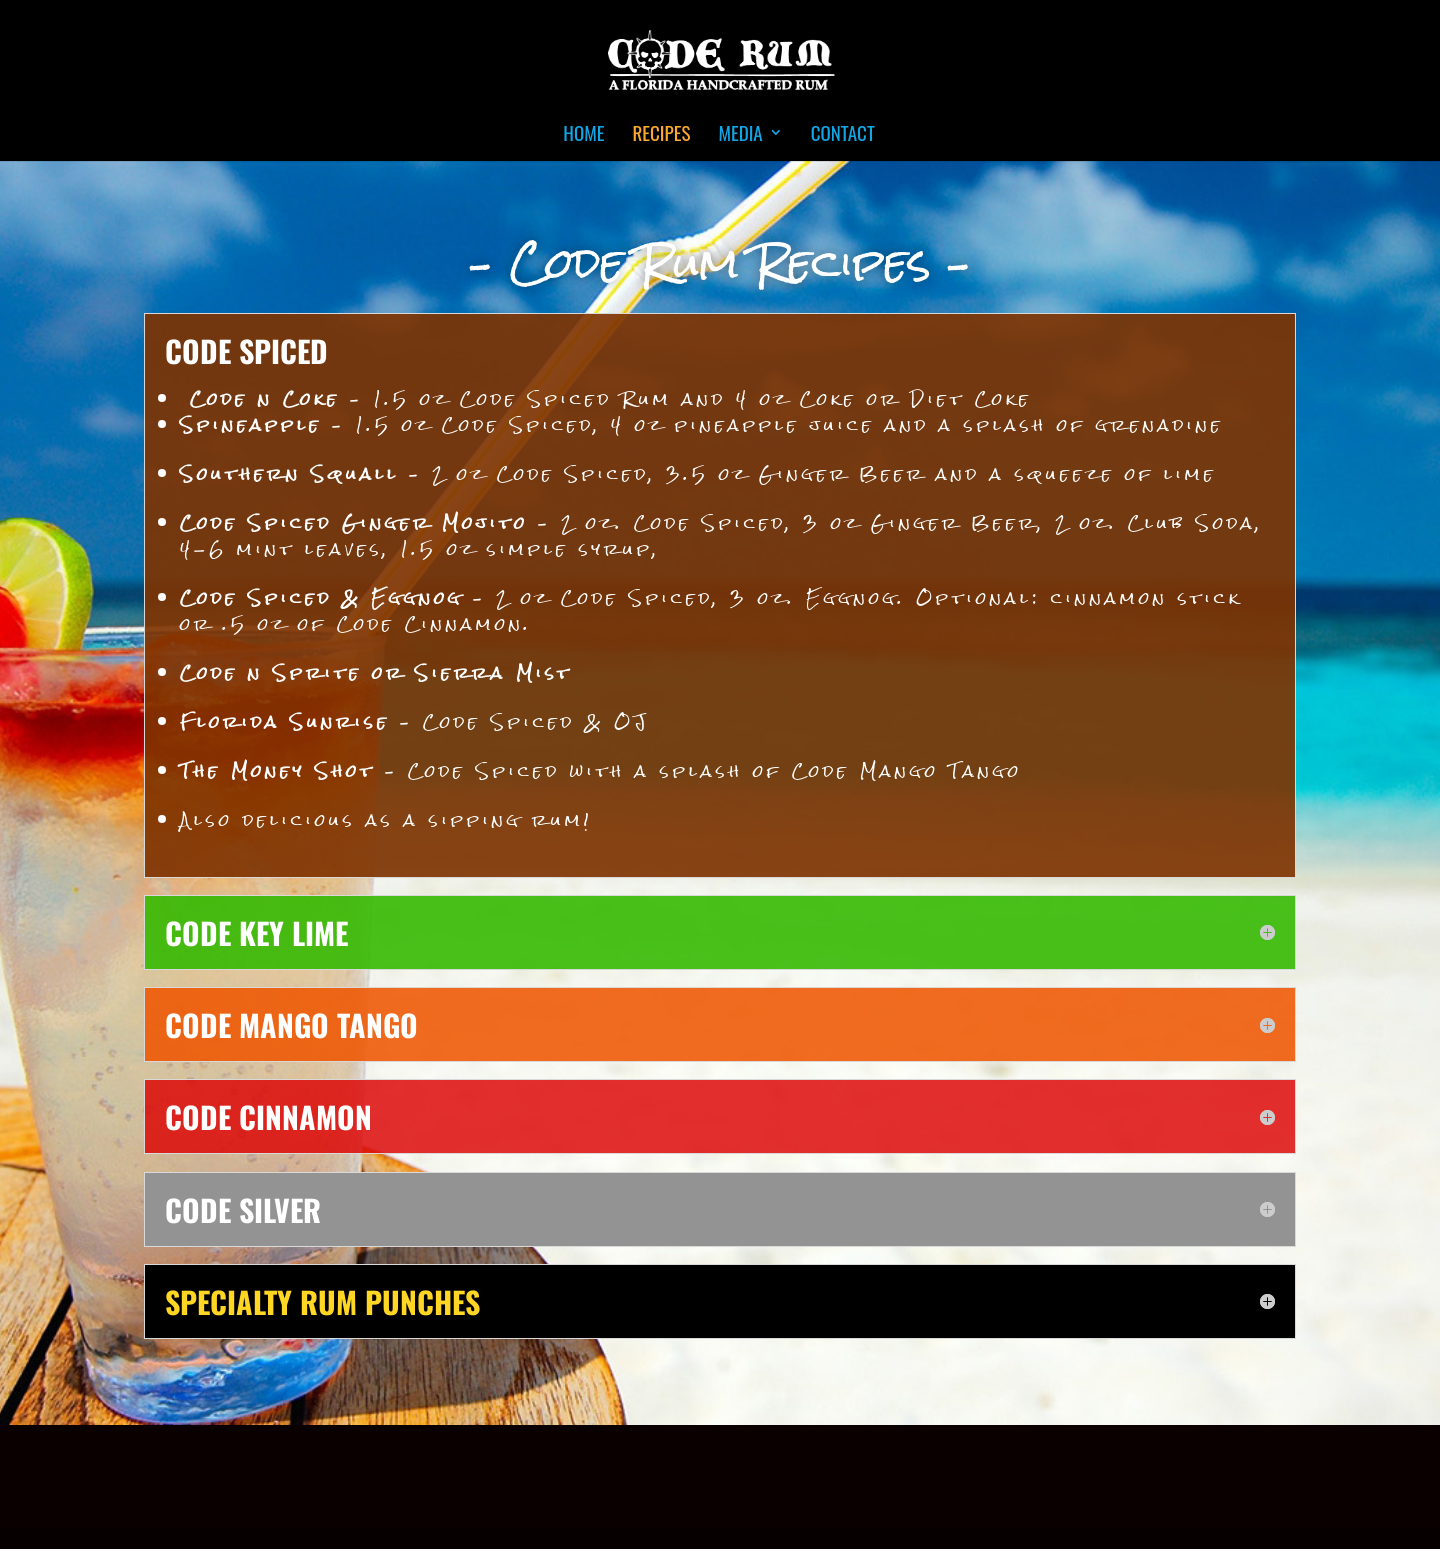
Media (740, 135)
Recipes (661, 135)
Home (583, 135)
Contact (843, 135)
